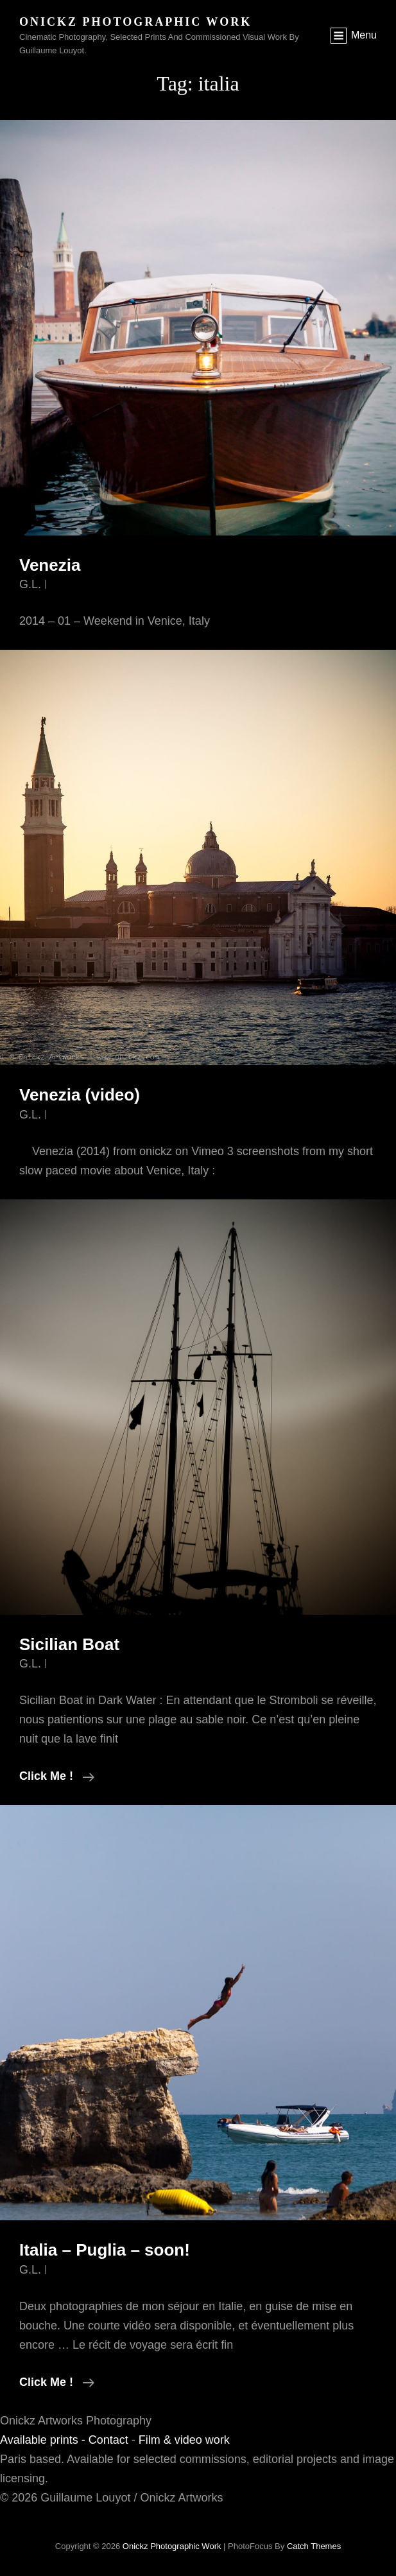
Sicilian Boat (69, 1644)
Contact (108, 2439)
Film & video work (184, 2439)
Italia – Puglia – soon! (104, 2249)
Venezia (49, 565)
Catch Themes (314, 2546)
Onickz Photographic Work (135, 21)
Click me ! (56, 1776)
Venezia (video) (79, 1094)
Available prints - (44, 2439)
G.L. (30, 584)
